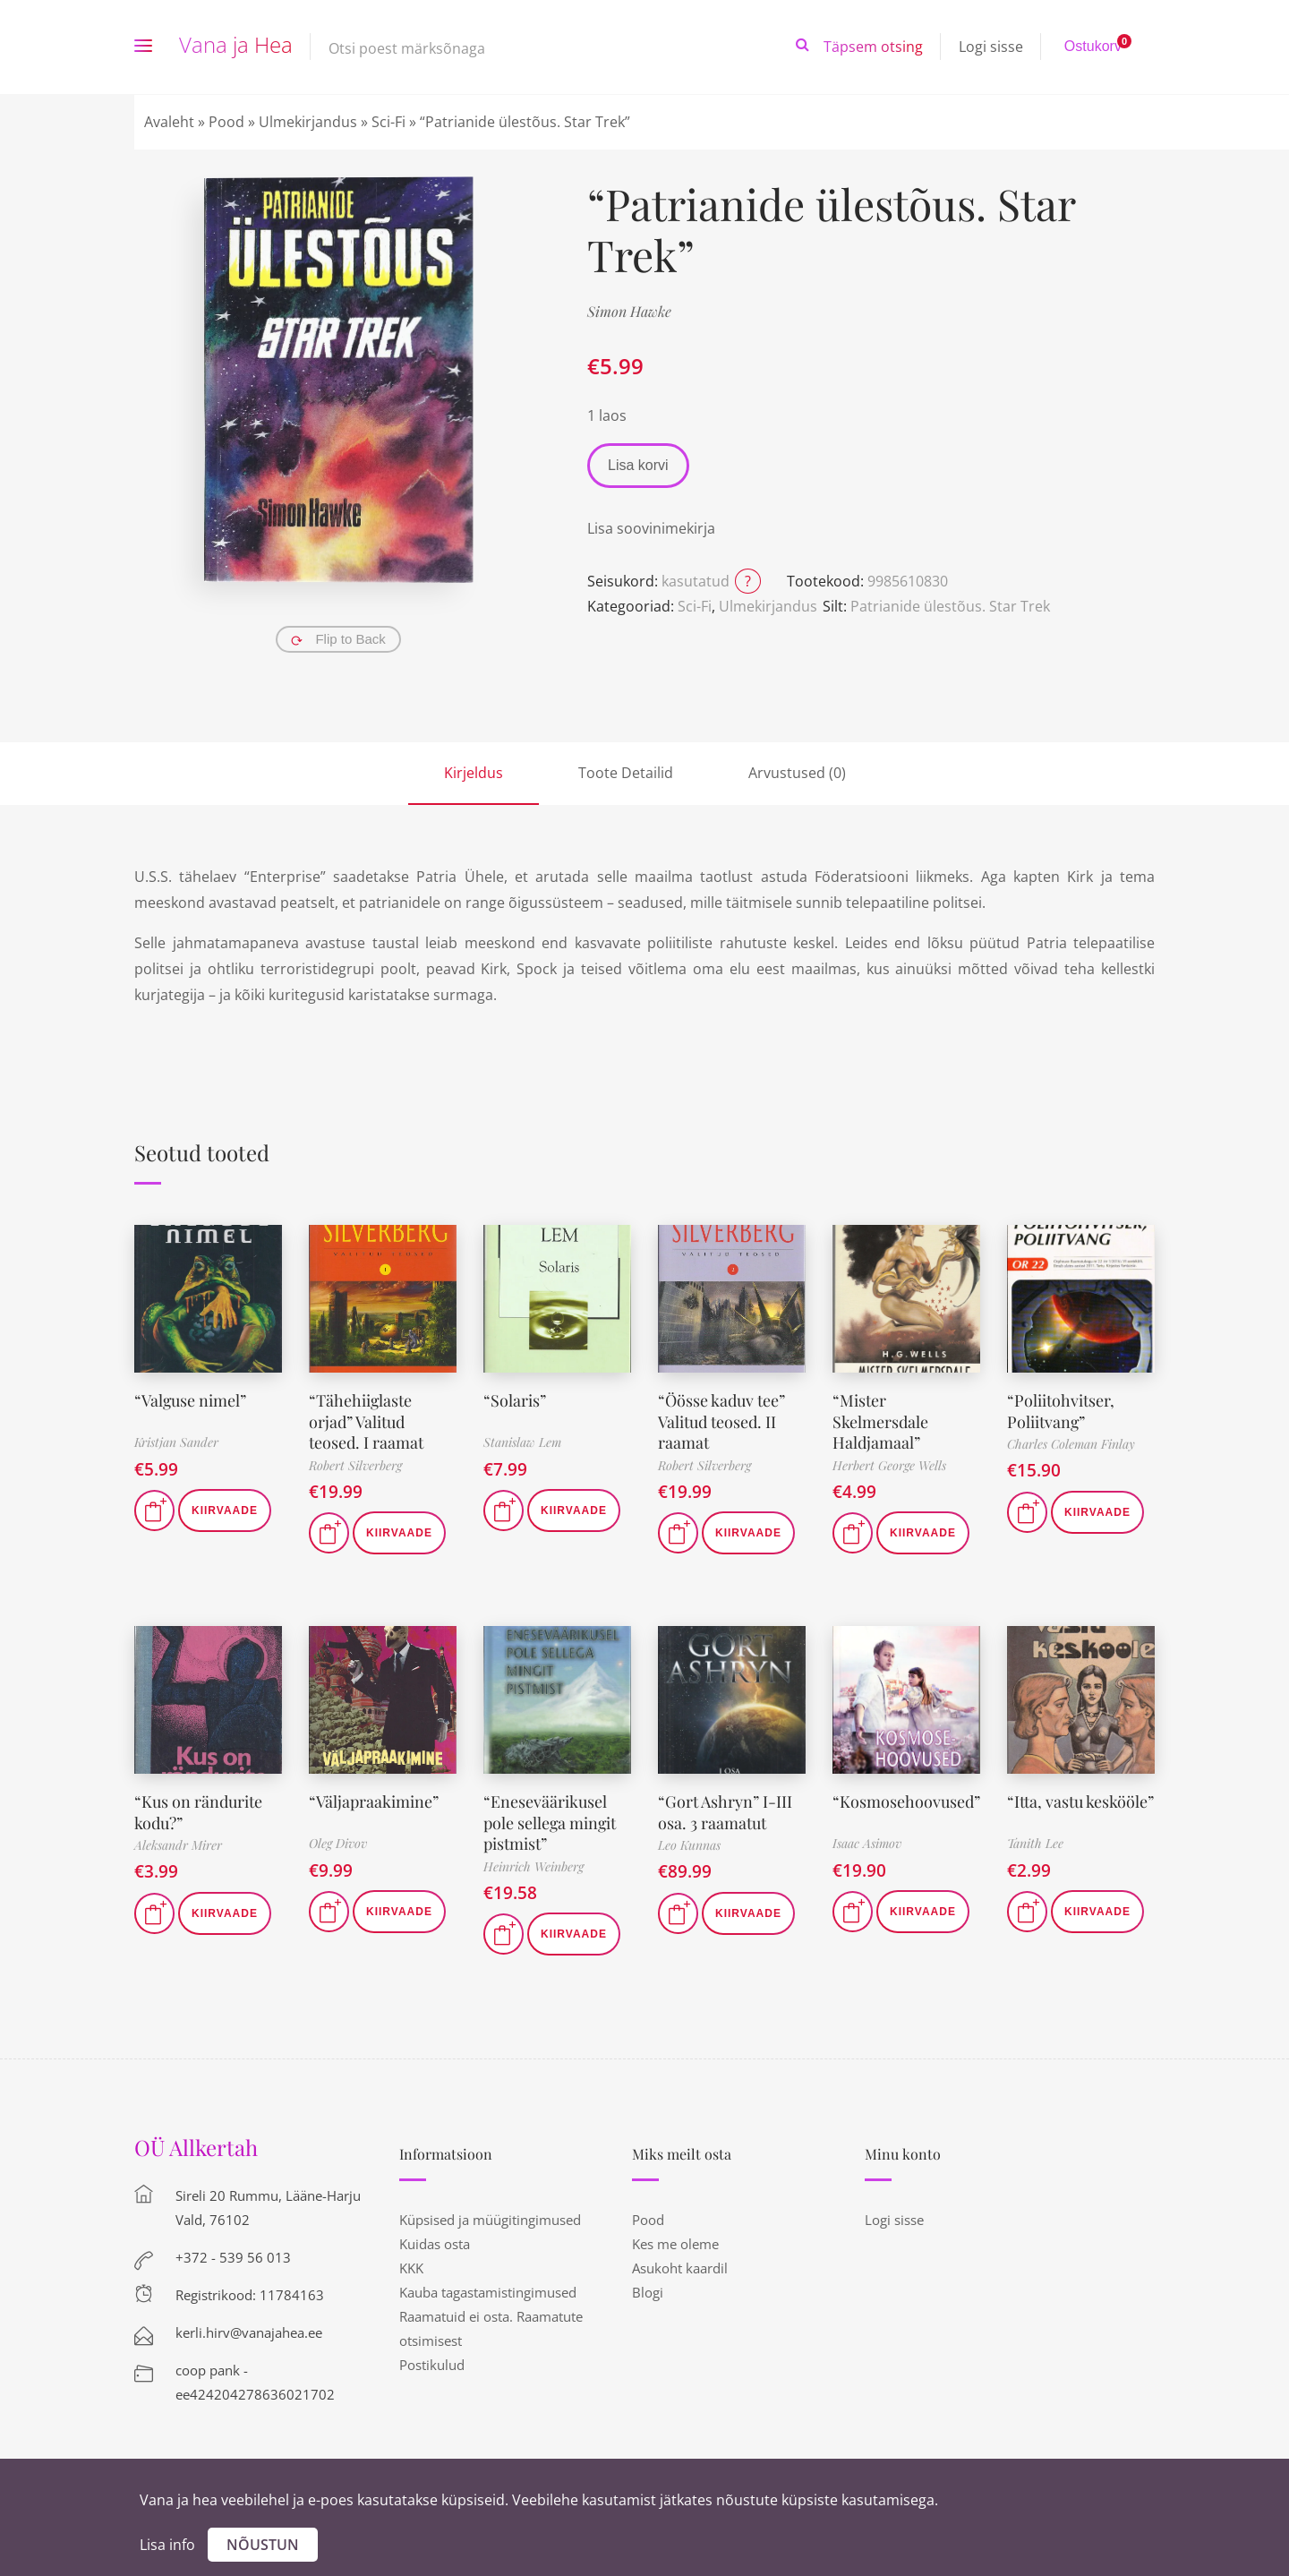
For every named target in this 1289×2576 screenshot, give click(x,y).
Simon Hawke (629, 311)
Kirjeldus (473, 773)
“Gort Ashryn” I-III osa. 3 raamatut (725, 1812)
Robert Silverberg (355, 1465)
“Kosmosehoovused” (906, 1801)
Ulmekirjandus (308, 122)
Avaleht (169, 122)
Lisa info (167, 2545)
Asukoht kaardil (680, 2268)
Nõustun (262, 2545)
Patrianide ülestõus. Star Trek (950, 606)
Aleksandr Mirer (178, 1844)
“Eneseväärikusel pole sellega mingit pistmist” (550, 1822)
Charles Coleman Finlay (1071, 1443)
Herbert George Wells (889, 1465)
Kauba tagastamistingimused (487, 2292)
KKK (411, 2268)
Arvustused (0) (797, 773)
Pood (226, 122)
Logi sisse (991, 46)
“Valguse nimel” (190, 1400)
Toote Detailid (625, 773)
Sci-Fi (388, 122)
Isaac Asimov (866, 1843)
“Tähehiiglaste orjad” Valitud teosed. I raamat (366, 1421)
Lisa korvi (638, 465)
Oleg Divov (338, 1843)
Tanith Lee (1035, 1843)
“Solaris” (514, 1400)
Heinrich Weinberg (533, 1866)
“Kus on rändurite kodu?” (198, 1812)
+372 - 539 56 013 (233, 2257)
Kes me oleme (675, 2244)
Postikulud (432, 2365)
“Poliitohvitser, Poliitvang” (1060, 1411)
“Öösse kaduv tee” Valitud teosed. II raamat (721, 1421)
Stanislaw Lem (522, 1442)
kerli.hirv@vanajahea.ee (248, 2332)
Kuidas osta (434, 2244)
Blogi (647, 2292)
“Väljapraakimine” (374, 1801)
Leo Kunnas (689, 1844)
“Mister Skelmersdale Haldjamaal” (880, 1421)
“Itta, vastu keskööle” (1080, 1801)
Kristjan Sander (176, 1442)
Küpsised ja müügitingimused (490, 2220)
